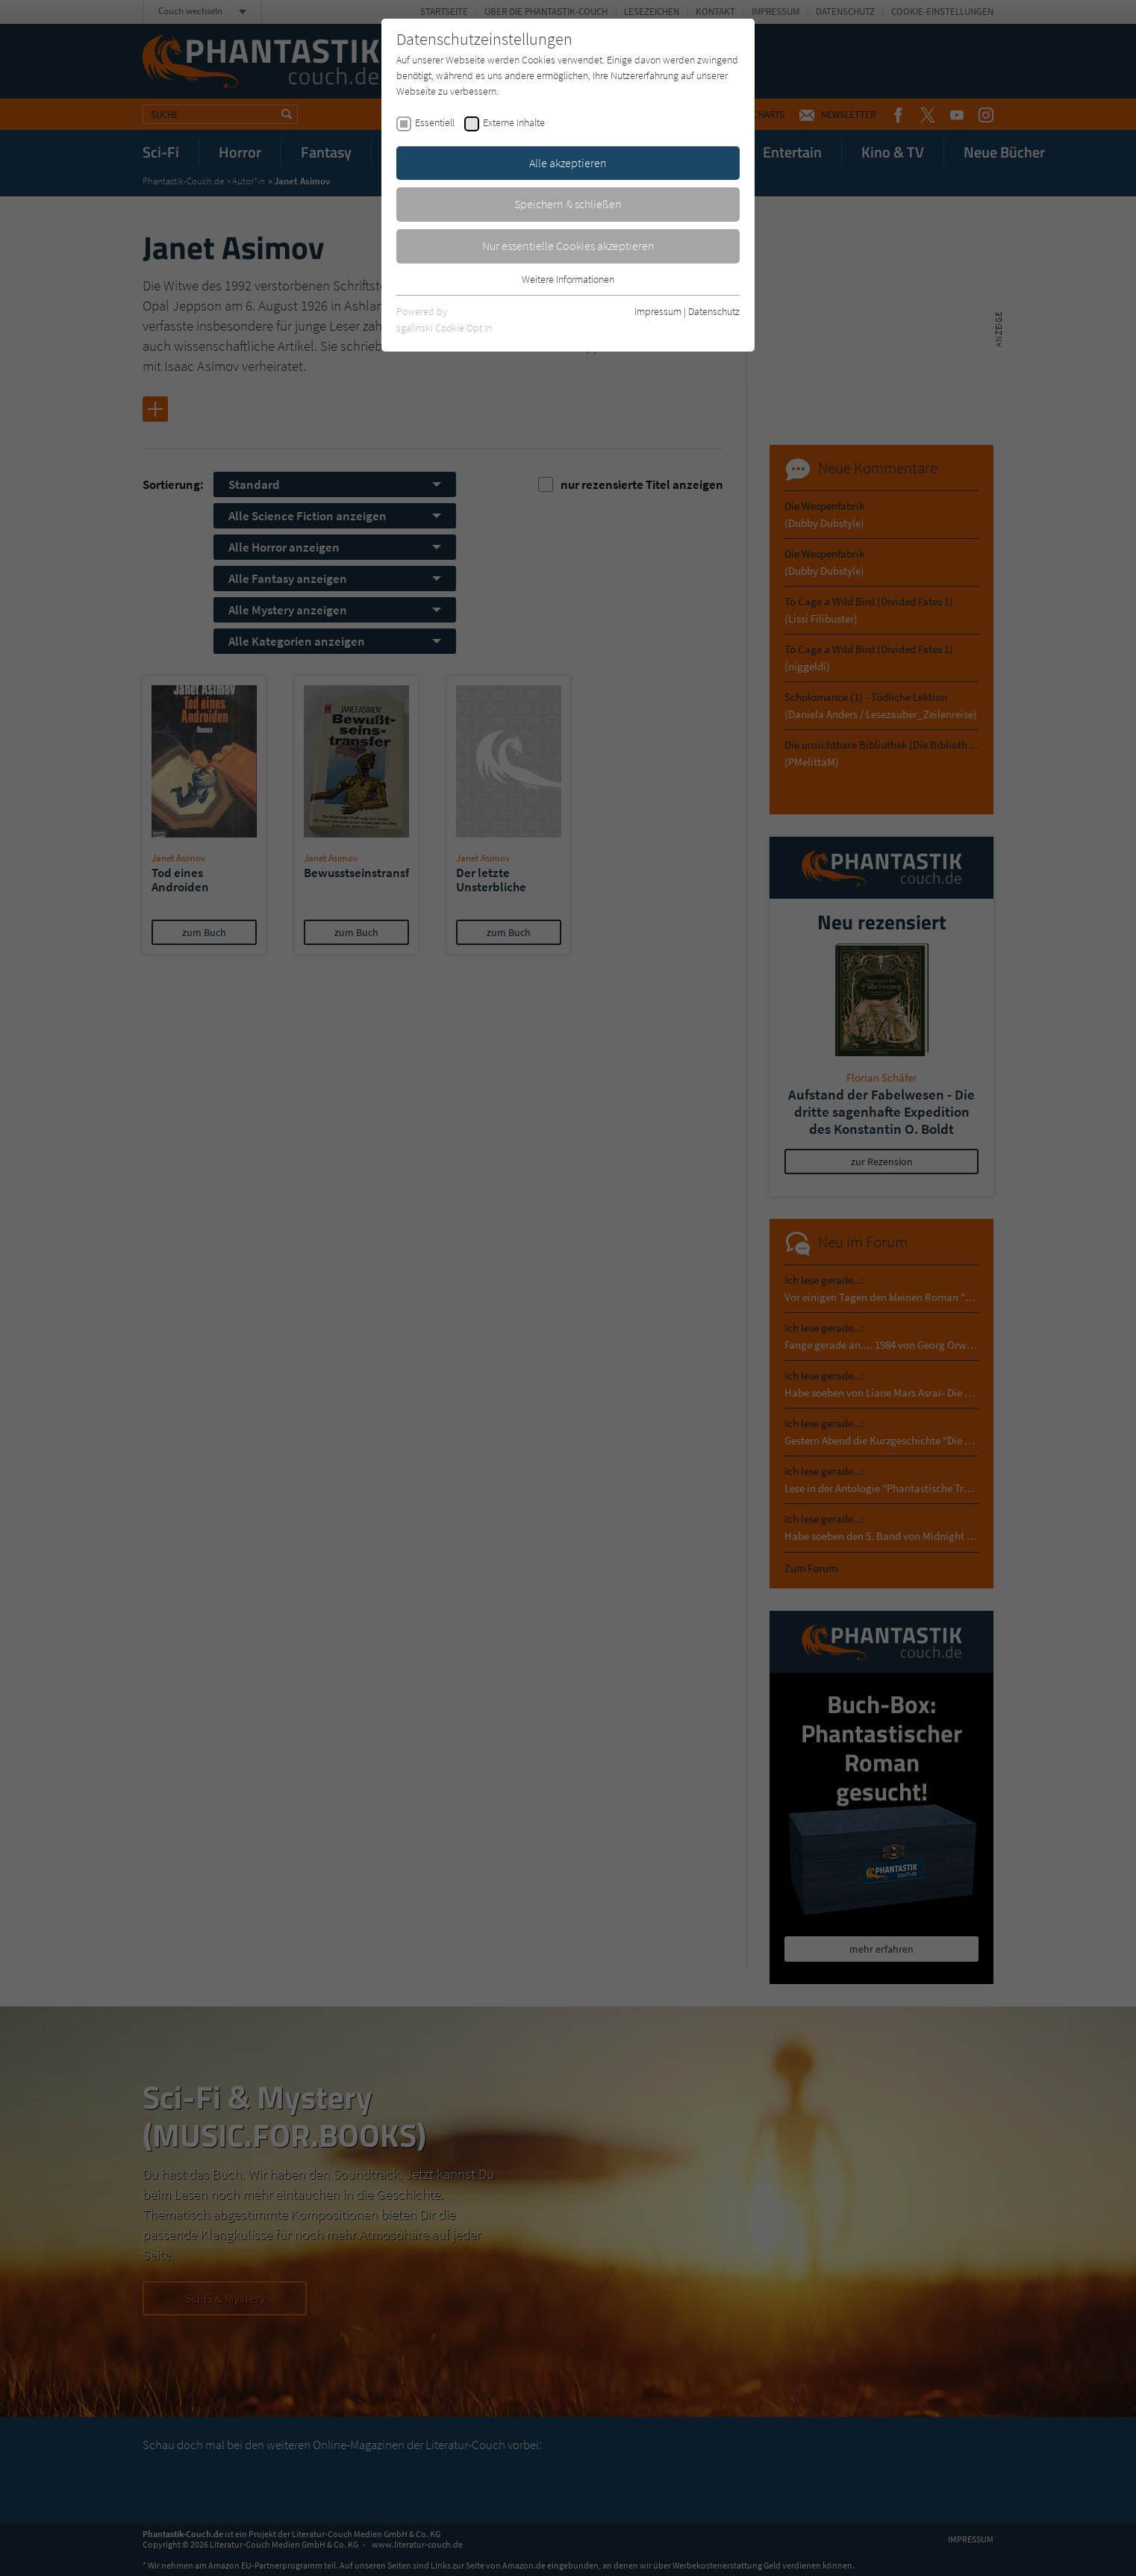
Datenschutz (714, 311)
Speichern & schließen (568, 203)
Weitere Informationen (568, 279)
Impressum (657, 311)
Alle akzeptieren (568, 162)
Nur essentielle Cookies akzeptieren (568, 245)
